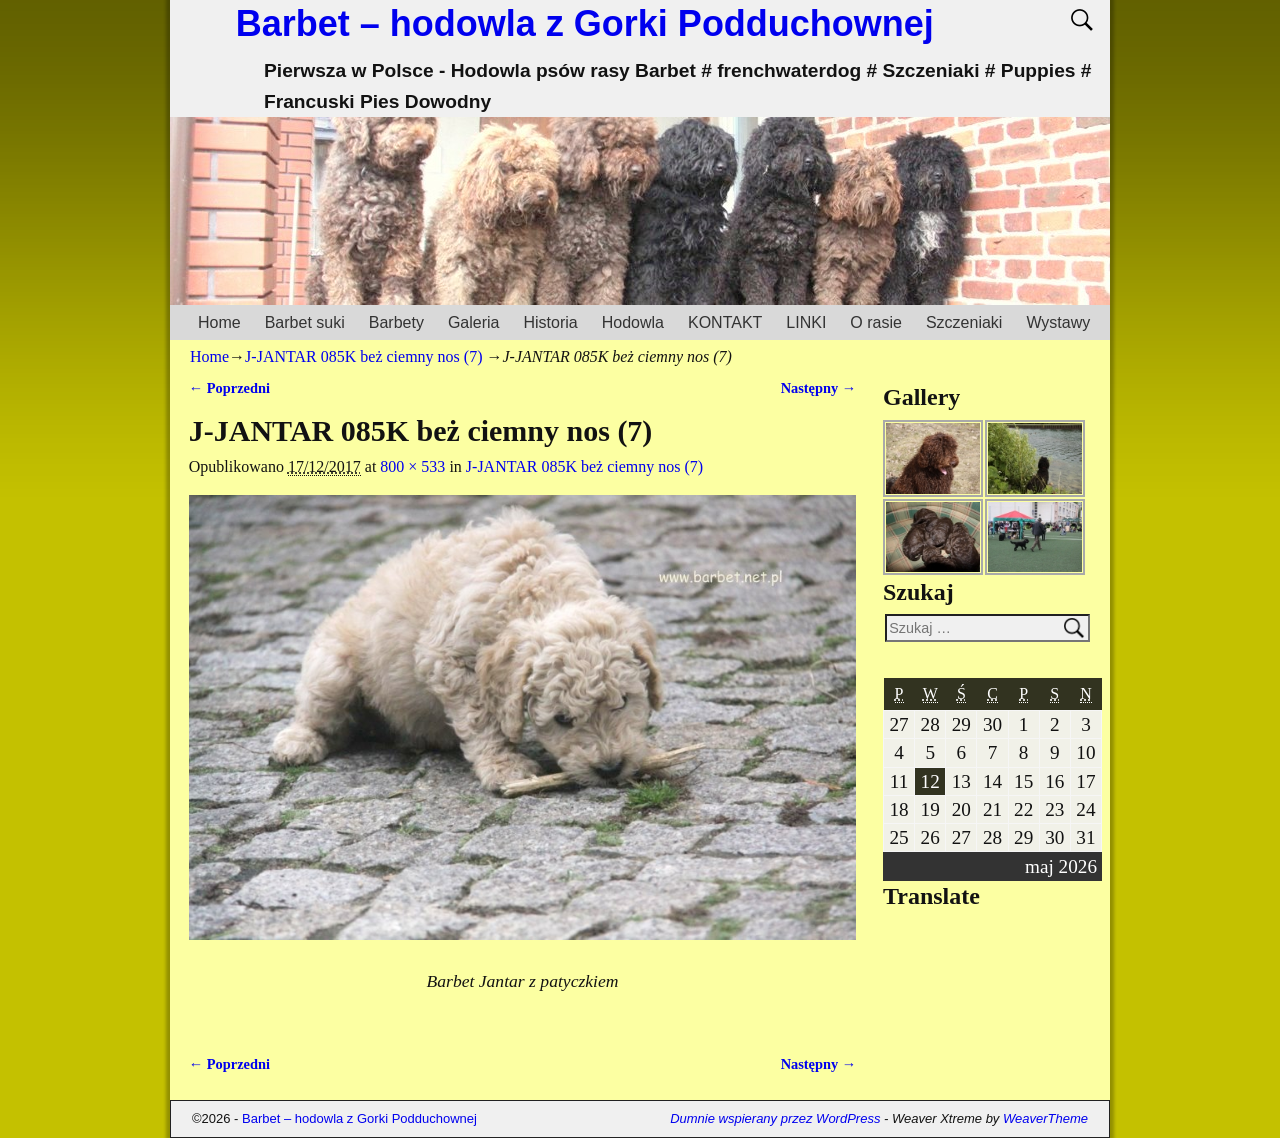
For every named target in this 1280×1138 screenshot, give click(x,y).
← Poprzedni (229, 388)
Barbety (396, 322)
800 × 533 (412, 466)
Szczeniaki (964, 322)
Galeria (474, 322)
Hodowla (633, 322)
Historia (550, 322)
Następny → (819, 388)
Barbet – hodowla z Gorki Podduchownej (585, 23)
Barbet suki (305, 322)
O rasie (876, 322)
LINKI (806, 322)
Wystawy (1058, 322)
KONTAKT (725, 322)
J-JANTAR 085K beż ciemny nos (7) (363, 356)
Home (219, 322)
